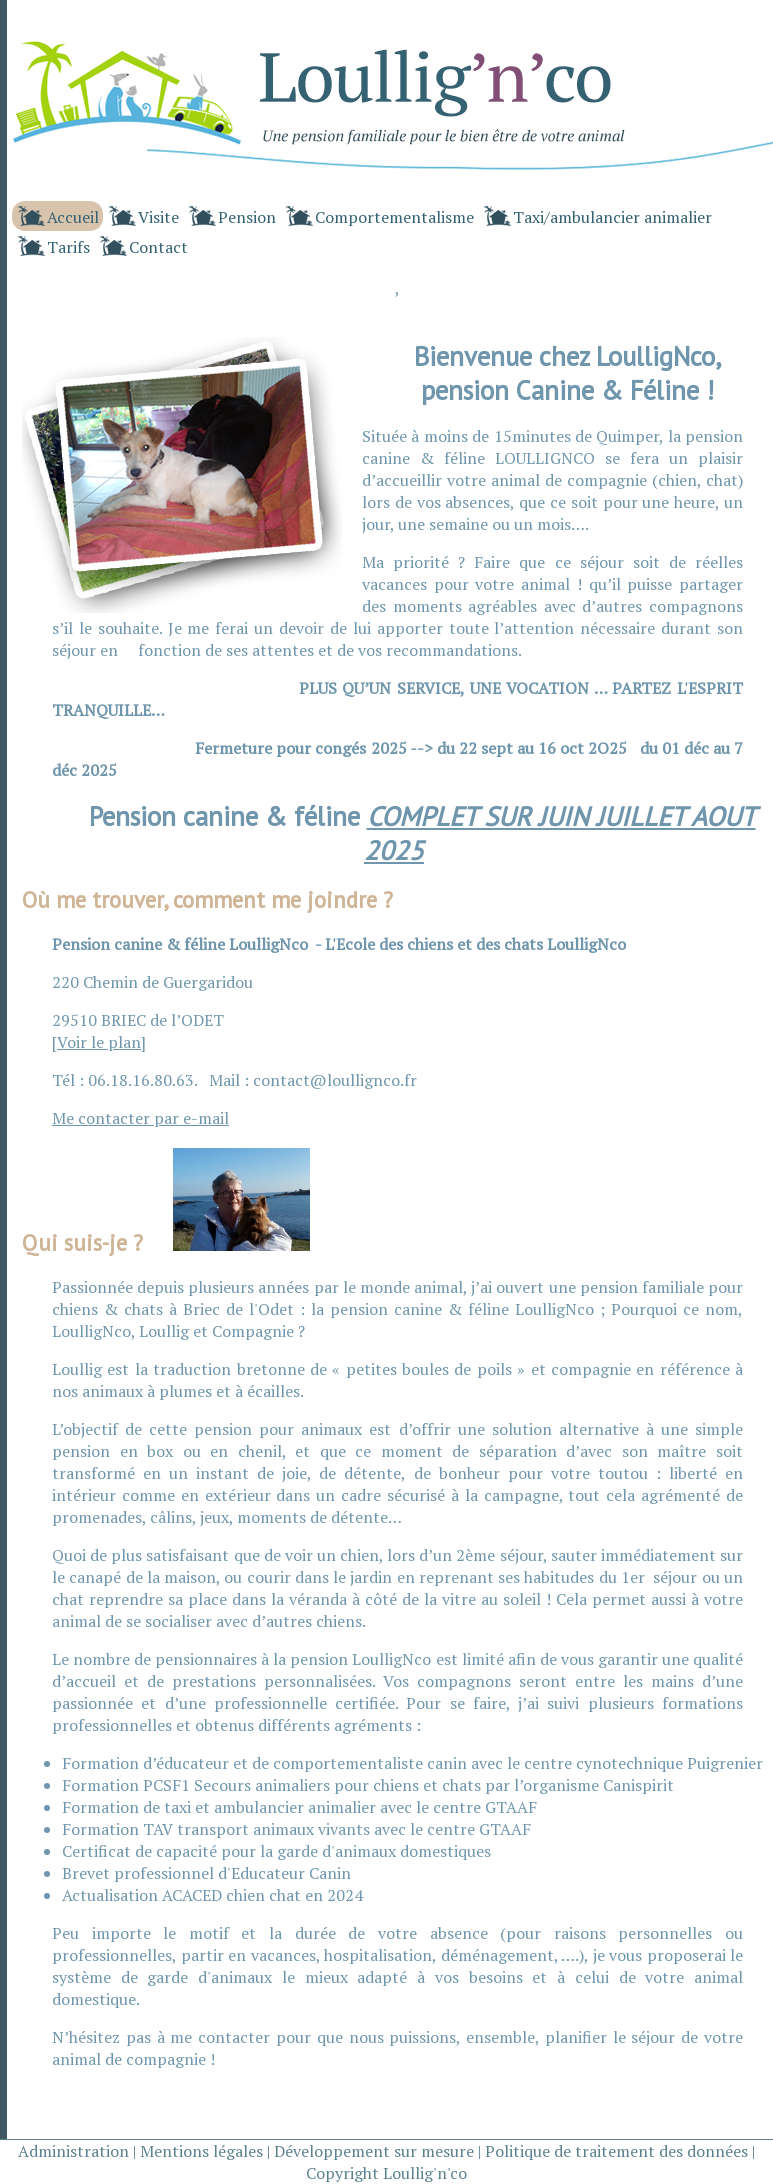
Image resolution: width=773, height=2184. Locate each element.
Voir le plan (99, 1042)
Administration (73, 2151)
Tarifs (68, 247)
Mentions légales (201, 2151)
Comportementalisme (394, 217)
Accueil (73, 217)
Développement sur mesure (374, 2151)
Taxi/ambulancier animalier (612, 217)
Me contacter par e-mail (140, 1118)
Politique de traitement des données (616, 2151)
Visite (158, 217)
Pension (247, 217)
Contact (158, 247)
